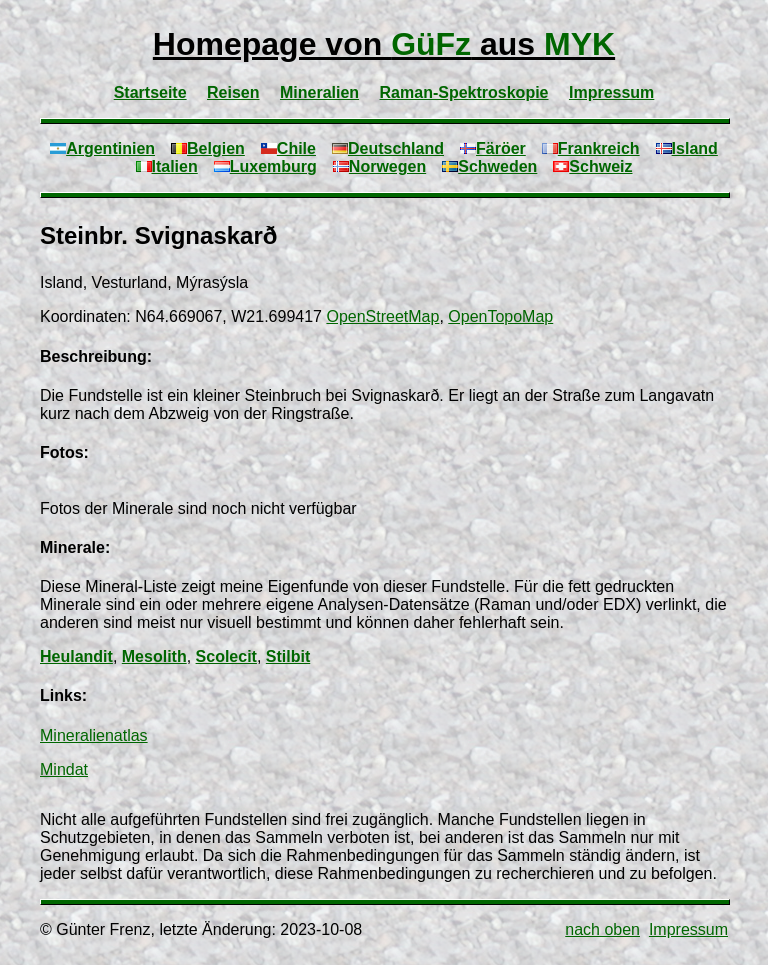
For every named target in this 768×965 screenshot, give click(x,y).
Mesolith (154, 656)
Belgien (208, 148)
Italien (167, 166)
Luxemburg (265, 166)
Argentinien (102, 148)
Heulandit (76, 656)
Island (687, 148)
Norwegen (379, 166)
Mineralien (319, 92)
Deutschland (388, 148)
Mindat (64, 769)
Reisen (233, 92)
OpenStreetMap (382, 316)
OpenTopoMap (500, 316)
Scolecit (226, 656)
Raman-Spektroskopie (464, 92)
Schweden (489, 166)
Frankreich (591, 148)
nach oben (602, 929)
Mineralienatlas (94, 735)
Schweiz (592, 166)
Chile (288, 148)
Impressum (611, 92)
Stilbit (288, 656)
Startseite (150, 92)
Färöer (493, 148)
